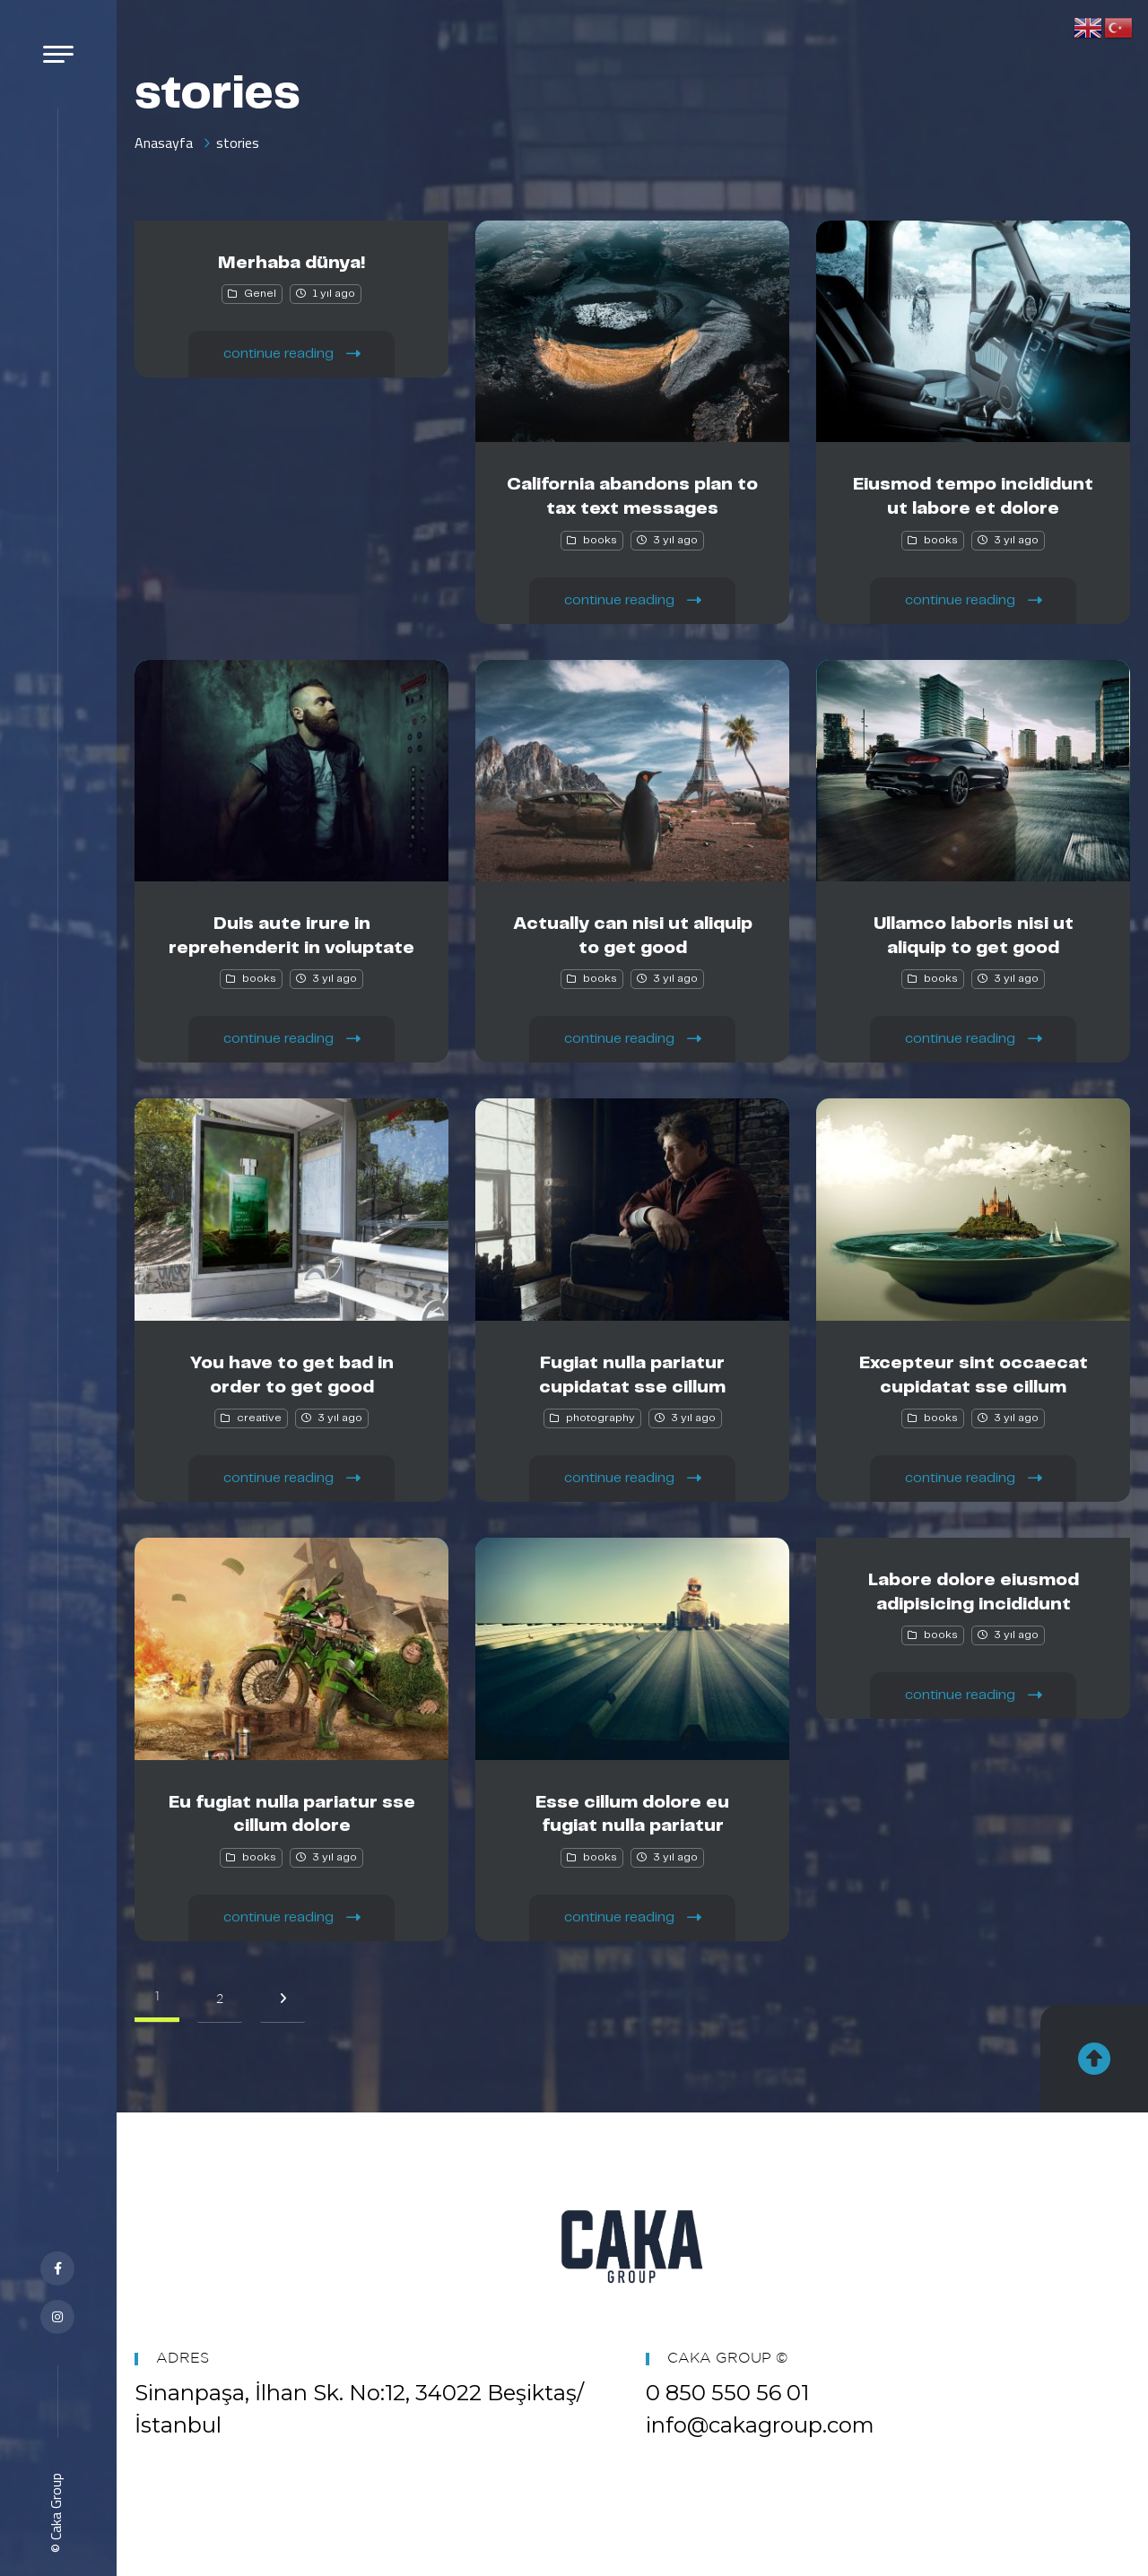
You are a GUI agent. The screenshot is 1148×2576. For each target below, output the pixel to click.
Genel (260, 294)
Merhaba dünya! (292, 263)
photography (600, 1418)
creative (259, 1418)
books (600, 540)
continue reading (292, 353)
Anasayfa (164, 142)
